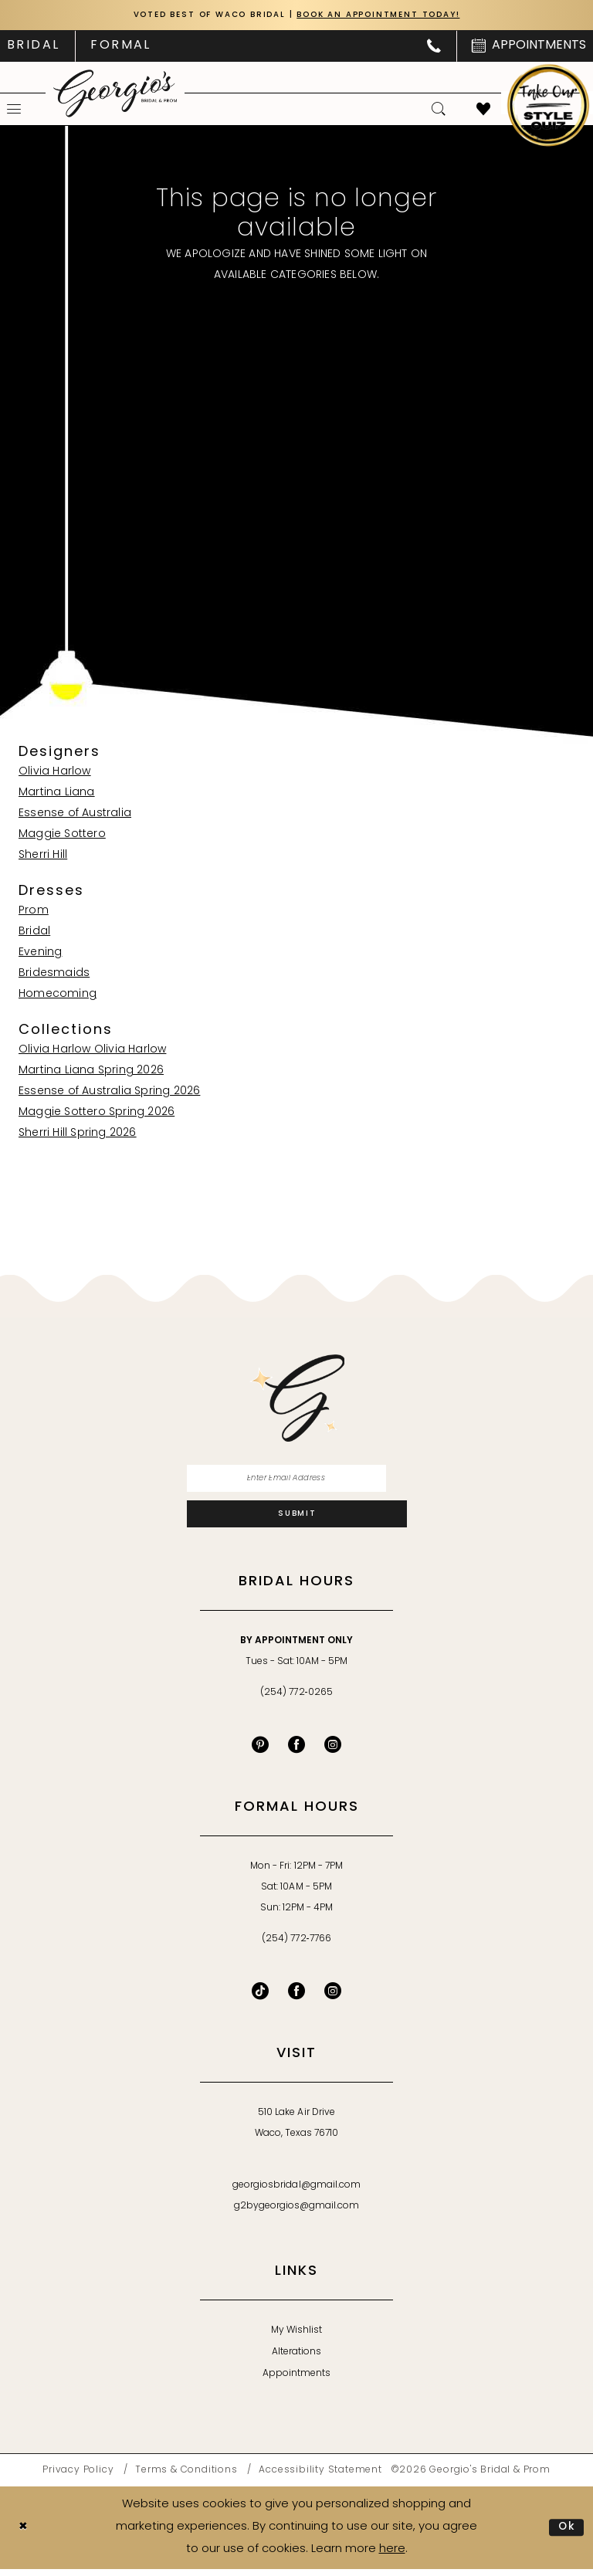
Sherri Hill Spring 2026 (78, 1134)
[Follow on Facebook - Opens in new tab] (296, 1998)
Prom (34, 911)
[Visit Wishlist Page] (483, 110)
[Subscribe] (297, 1520)
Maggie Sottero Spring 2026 (97, 1113)
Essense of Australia (75, 814)
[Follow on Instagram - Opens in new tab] (332, 1998)
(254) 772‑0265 (296, 1700)
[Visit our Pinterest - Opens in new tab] (260, 1752)
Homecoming (58, 995)
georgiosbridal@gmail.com (296, 2193)
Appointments (296, 2381)
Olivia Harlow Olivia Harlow (92, 1050)
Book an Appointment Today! (387, 16)
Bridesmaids (54, 974)
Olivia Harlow (55, 772)
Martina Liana (57, 793)
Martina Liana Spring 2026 (91, 1071)
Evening (40, 953)
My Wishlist (296, 2338)
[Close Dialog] (24, 2534)
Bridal (34, 932)
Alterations (296, 2359)
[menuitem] (120, 47)
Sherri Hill (43, 856)
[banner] (115, 94)
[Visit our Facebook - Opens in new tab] (296, 1752)
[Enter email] (297, 1481)
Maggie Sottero (62, 835)
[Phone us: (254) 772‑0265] (434, 47)
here (392, 2556)
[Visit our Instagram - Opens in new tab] (332, 1752)
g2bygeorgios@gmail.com (297, 2213)
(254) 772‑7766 (296, 1946)
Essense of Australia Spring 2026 (109, 1092)
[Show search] (438, 110)
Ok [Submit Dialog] (566, 2534)
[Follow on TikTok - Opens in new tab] (260, 1998)
